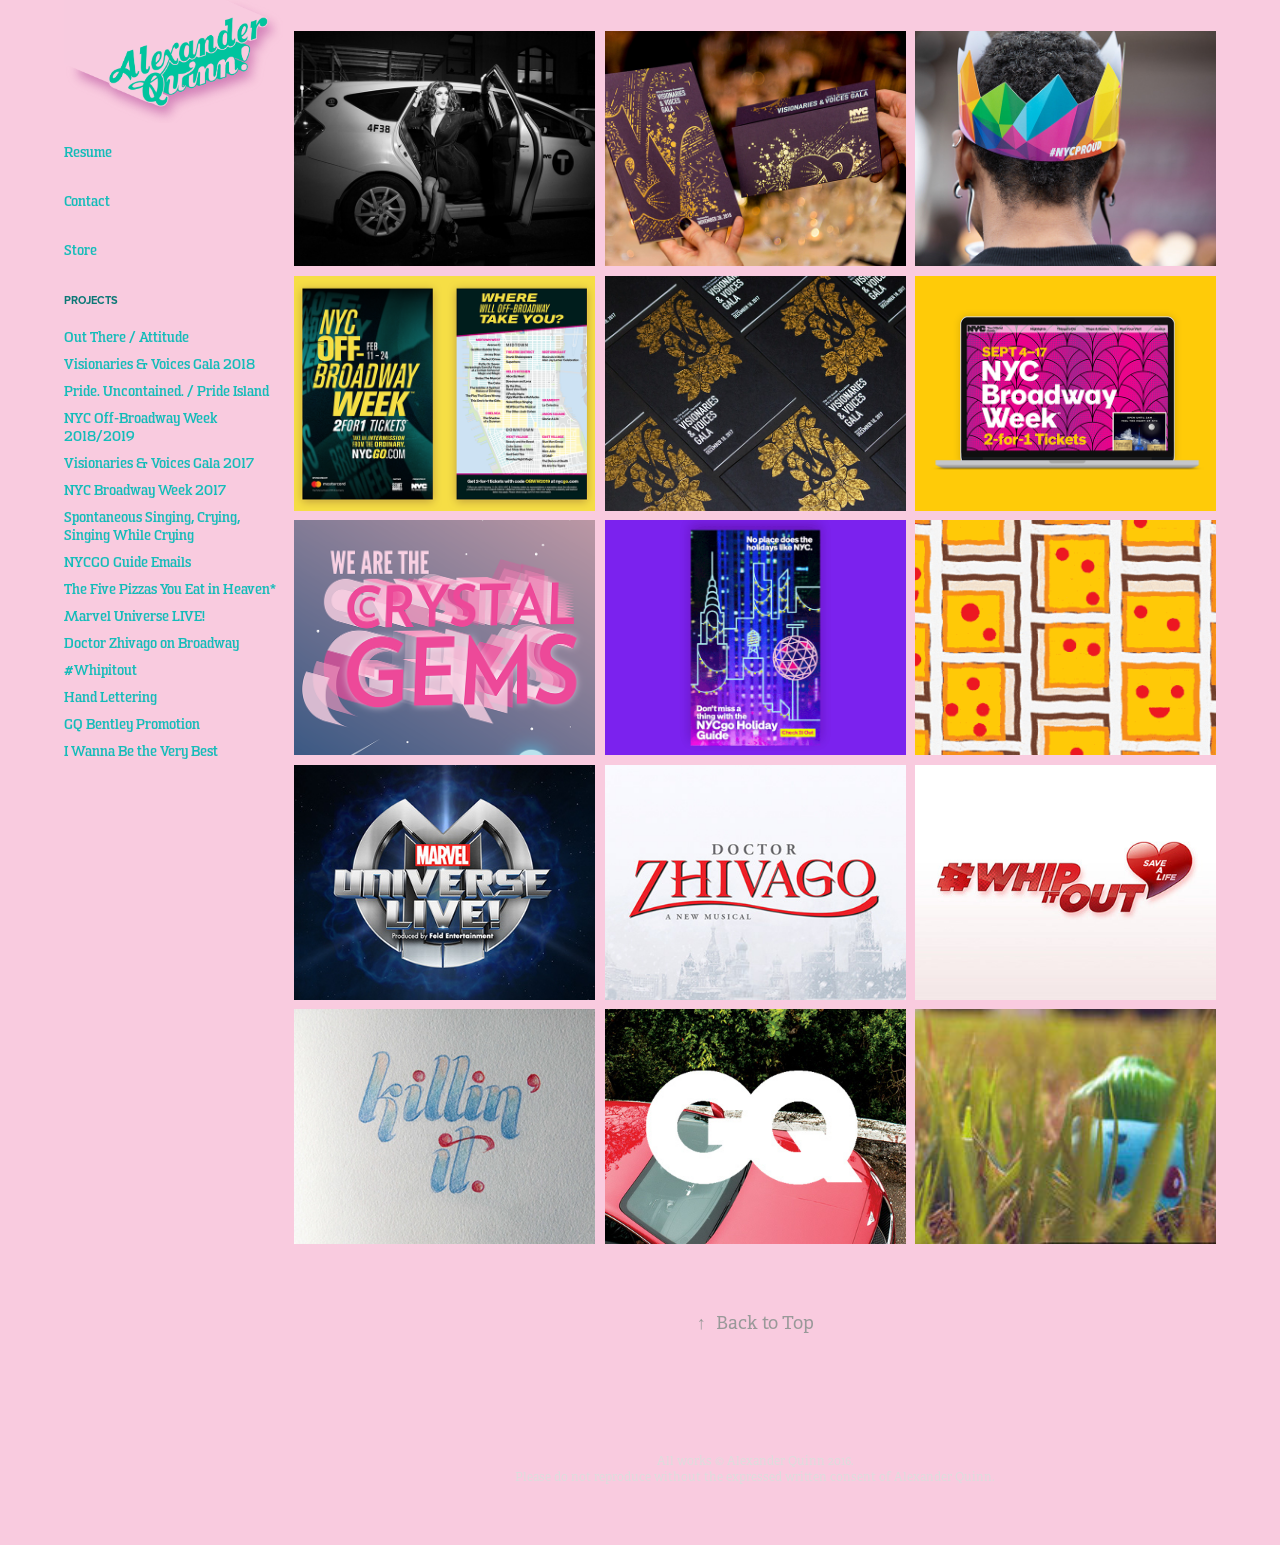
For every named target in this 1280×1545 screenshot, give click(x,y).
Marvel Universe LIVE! (134, 616)
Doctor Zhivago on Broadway (151, 643)
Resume (88, 152)
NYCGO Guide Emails (127, 562)
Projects (91, 300)
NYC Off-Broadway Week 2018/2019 (140, 427)
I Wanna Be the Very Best (141, 751)
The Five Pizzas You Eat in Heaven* (170, 589)
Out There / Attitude (126, 337)
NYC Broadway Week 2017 (145, 490)
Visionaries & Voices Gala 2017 (159, 463)
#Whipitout (100, 670)
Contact (87, 201)
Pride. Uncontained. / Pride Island (166, 391)
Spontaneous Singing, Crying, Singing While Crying (152, 526)
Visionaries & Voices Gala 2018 (159, 364)
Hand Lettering (110, 697)
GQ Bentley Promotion (132, 724)
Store (80, 250)
